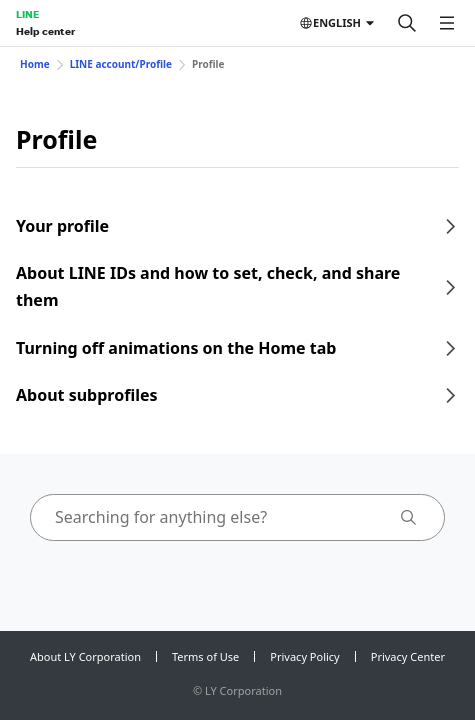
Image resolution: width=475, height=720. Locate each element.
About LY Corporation (85, 656)
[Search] (407, 23)
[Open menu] (447, 23)
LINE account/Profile (121, 64)
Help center (45, 31)
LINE (27, 14)
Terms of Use (205, 656)
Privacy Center (408, 656)
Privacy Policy (304, 656)
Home (35, 64)
